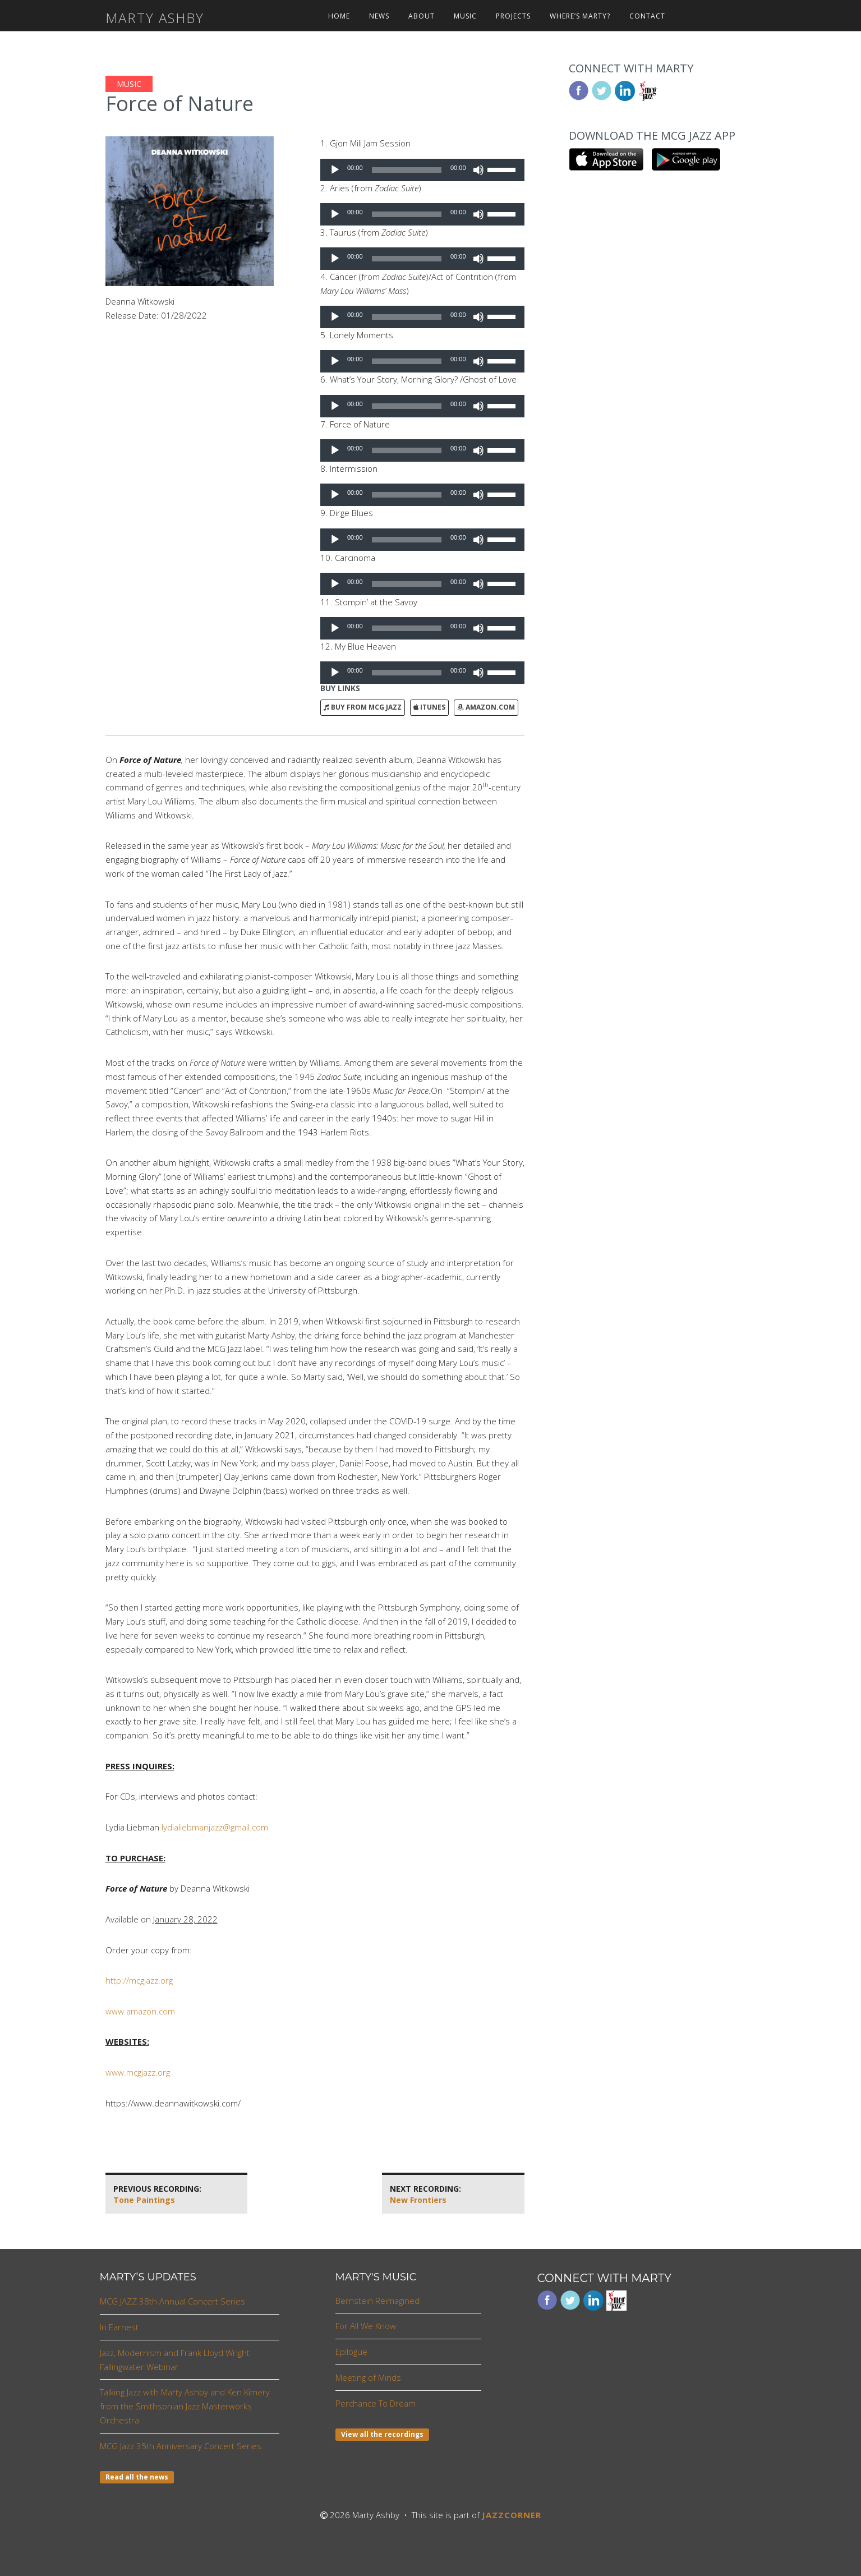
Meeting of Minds (368, 2377)
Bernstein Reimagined (377, 2300)
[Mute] (478, 170)
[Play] (334, 170)
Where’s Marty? (580, 16)
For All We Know (365, 2325)
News (379, 16)
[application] (422, 170)
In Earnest (119, 2327)
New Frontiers (425, 2194)
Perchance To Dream (375, 2403)
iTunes (429, 707)
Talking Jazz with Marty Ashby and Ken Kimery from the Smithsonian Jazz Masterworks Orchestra (185, 2406)
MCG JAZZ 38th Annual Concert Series (172, 2301)
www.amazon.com (140, 2011)
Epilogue (351, 2351)
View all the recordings (382, 2434)
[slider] (406, 170)
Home (339, 16)
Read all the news (136, 2477)
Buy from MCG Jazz (363, 707)
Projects (513, 16)
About (421, 16)
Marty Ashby (154, 17)
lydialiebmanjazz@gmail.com (215, 1827)
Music (465, 16)
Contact (647, 16)
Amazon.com (486, 707)
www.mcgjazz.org (137, 2072)
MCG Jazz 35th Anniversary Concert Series (180, 2445)
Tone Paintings (157, 2194)
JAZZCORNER (511, 2514)
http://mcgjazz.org (139, 1980)
